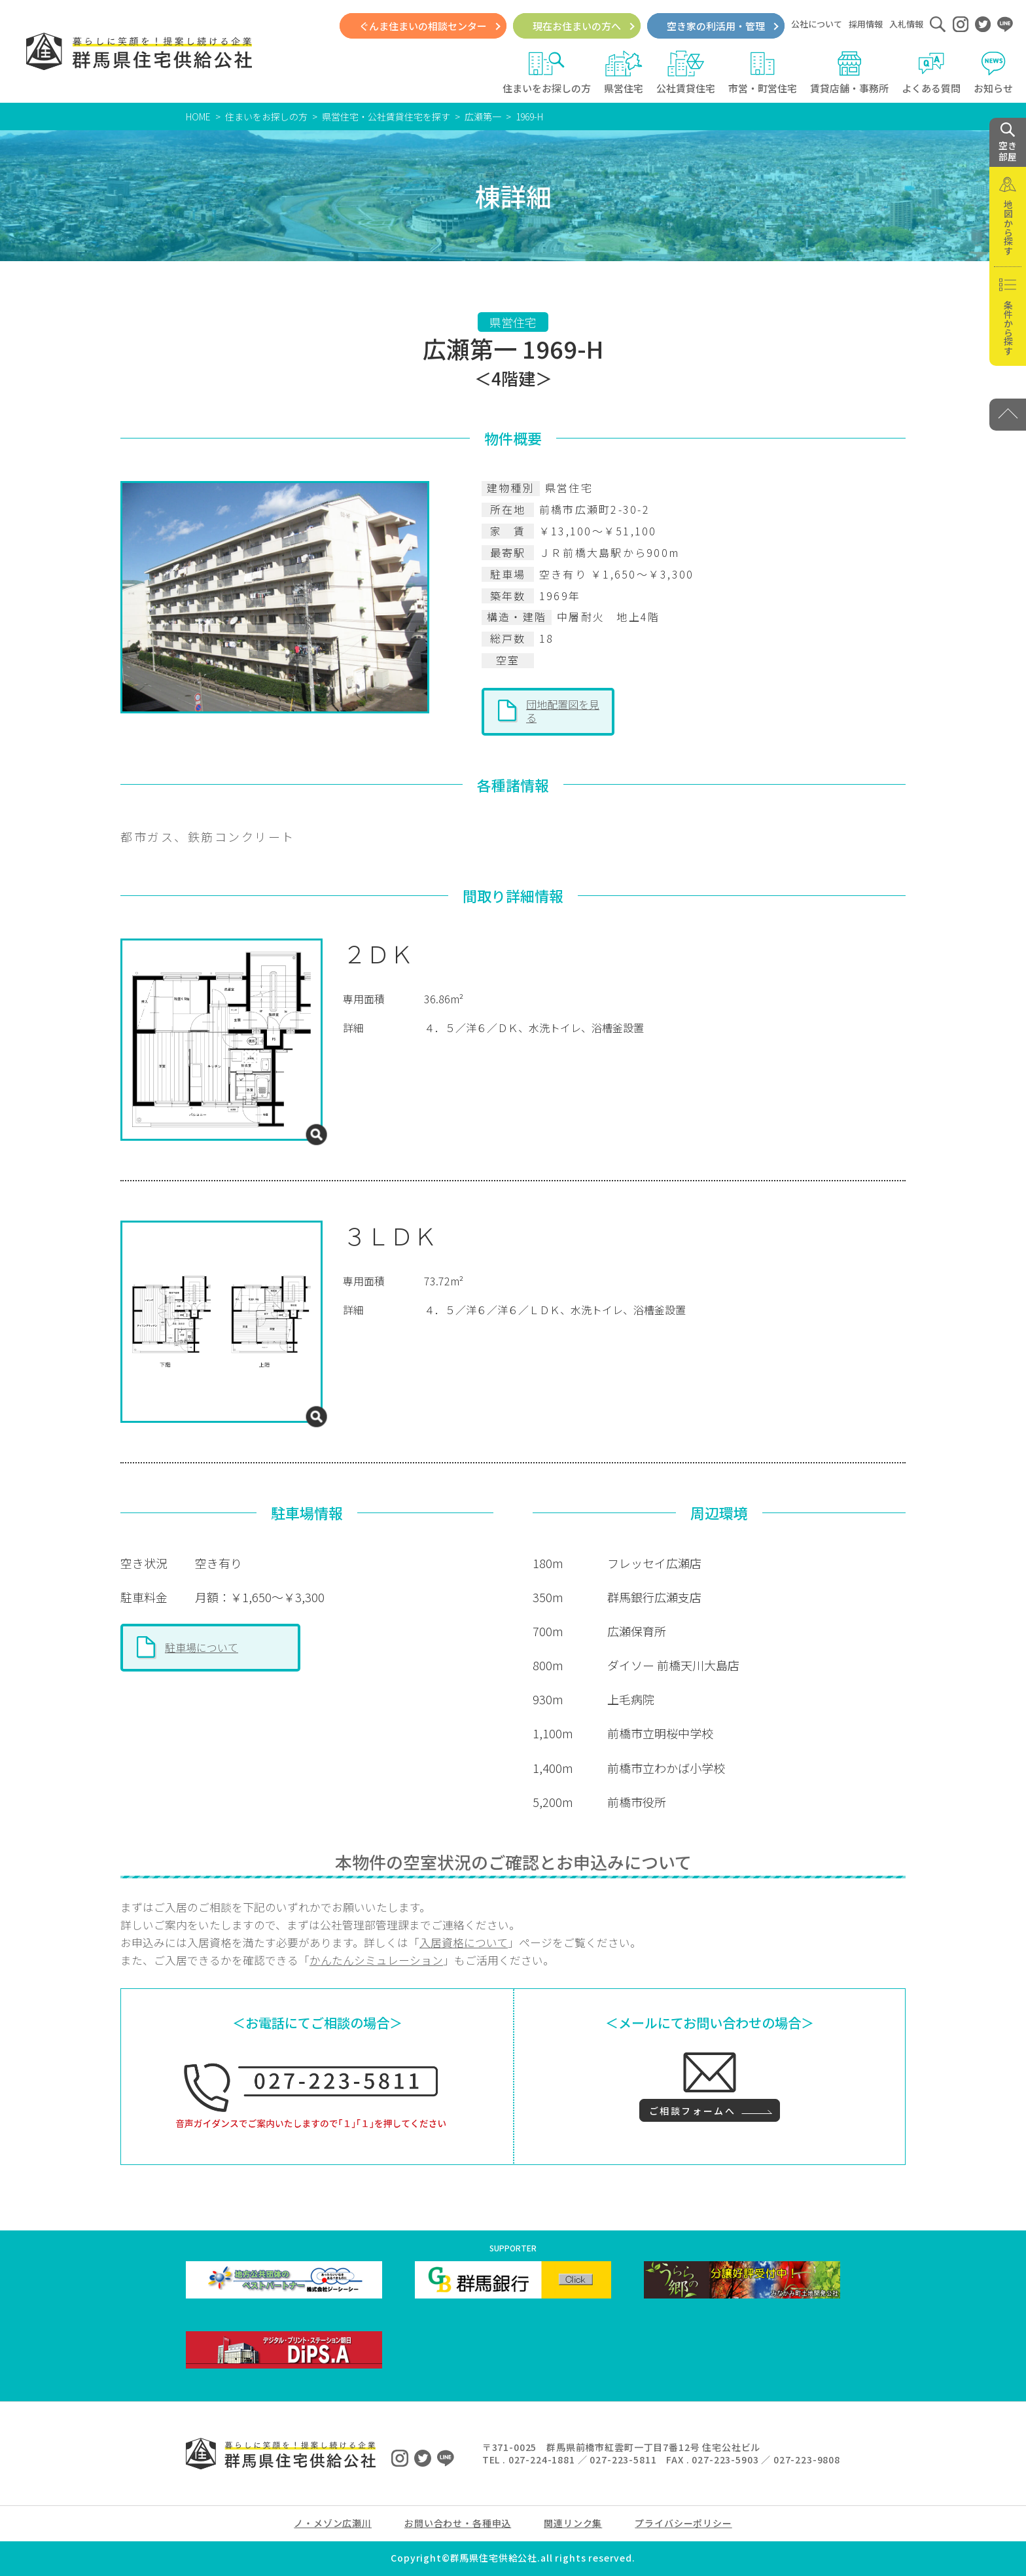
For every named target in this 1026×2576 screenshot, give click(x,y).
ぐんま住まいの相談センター (423, 26)
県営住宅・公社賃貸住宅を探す (386, 116)
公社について (816, 24)
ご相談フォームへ (692, 2110)
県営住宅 (623, 72)
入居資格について (463, 1942)
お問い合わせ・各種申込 (457, 2523)
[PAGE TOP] (1007, 415)
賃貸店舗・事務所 (849, 72)
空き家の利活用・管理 (716, 26)
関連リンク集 (573, 2523)
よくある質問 (931, 72)
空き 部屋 (1008, 142)
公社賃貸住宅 (685, 72)
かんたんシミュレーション (376, 1960)
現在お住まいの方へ (577, 26)
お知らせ (993, 72)
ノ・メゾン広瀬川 (333, 2523)
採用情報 (866, 24)
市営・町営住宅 (762, 72)
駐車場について (201, 1647)
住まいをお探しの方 (547, 72)
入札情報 (906, 24)
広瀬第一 (483, 116)
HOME (198, 116)
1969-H (529, 116)
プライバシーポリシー (683, 2523)
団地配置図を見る (562, 710)
